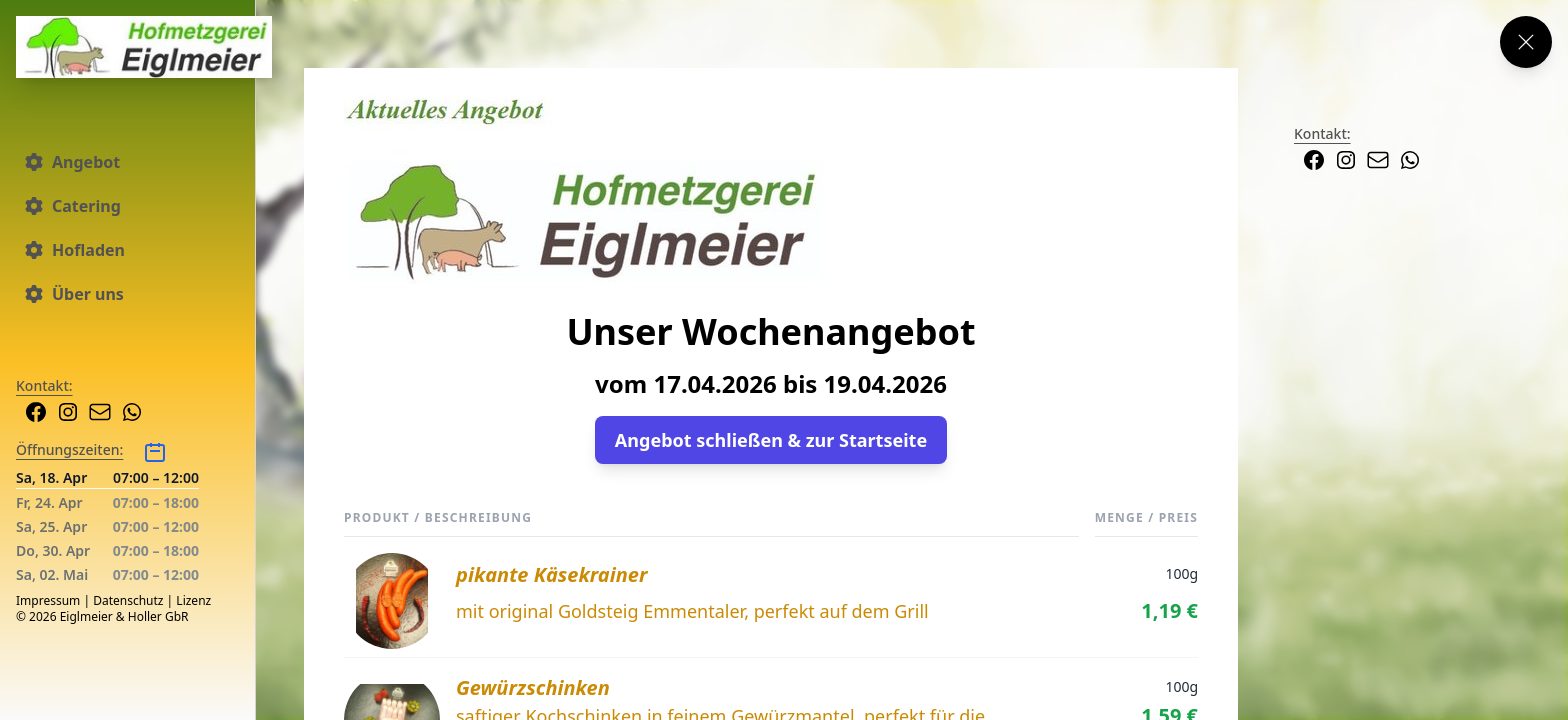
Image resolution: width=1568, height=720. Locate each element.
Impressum (48, 600)
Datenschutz (128, 600)
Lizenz (193, 600)
